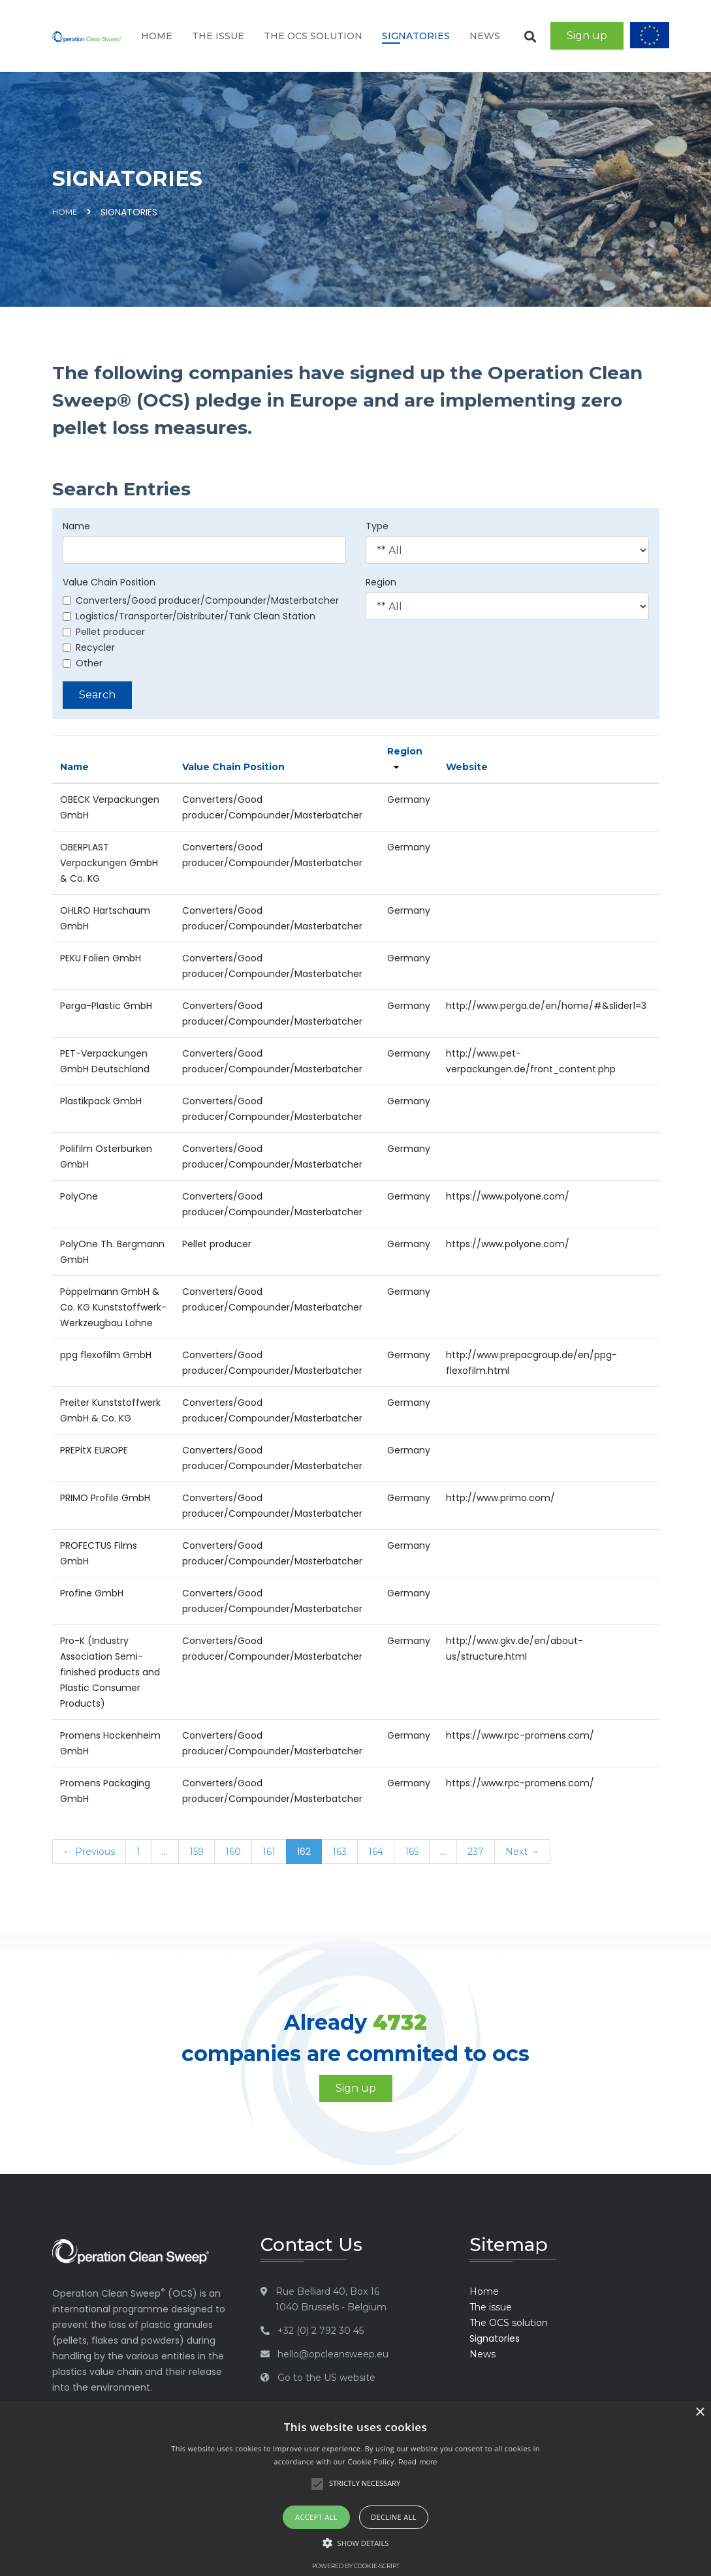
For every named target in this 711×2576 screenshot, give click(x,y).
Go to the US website (326, 2377)
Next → (522, 1851)
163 (339, 1851)
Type (377, 526)
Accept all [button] (316, 2517)
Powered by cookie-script (356, 2565)
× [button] (699, 2412)
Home (156, 36)
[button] (356, 2543)
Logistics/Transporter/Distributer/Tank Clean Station (189, 616)
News (484, 36)
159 (196, 1851)
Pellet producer (104, 631)
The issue (218, 36)
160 (233, 1851)
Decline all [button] (394, 2517)
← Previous (89, 1851)
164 (375, 1851)
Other (83, 663)
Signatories (416, 36)
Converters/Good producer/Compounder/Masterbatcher (201, 600)
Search (97, 695)
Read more (417, 2461)
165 (412, 1851)
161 (269, 1851)
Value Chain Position (109, 582)
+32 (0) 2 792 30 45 (320, 2330)
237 (475, 1851)
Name (76, 526)
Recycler (89, 647)
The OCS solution (313, 36)
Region (381, 582)
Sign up (587, 35)
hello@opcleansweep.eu (332, 2354)
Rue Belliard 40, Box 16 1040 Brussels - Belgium (331, 2299)
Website (467, 767)
